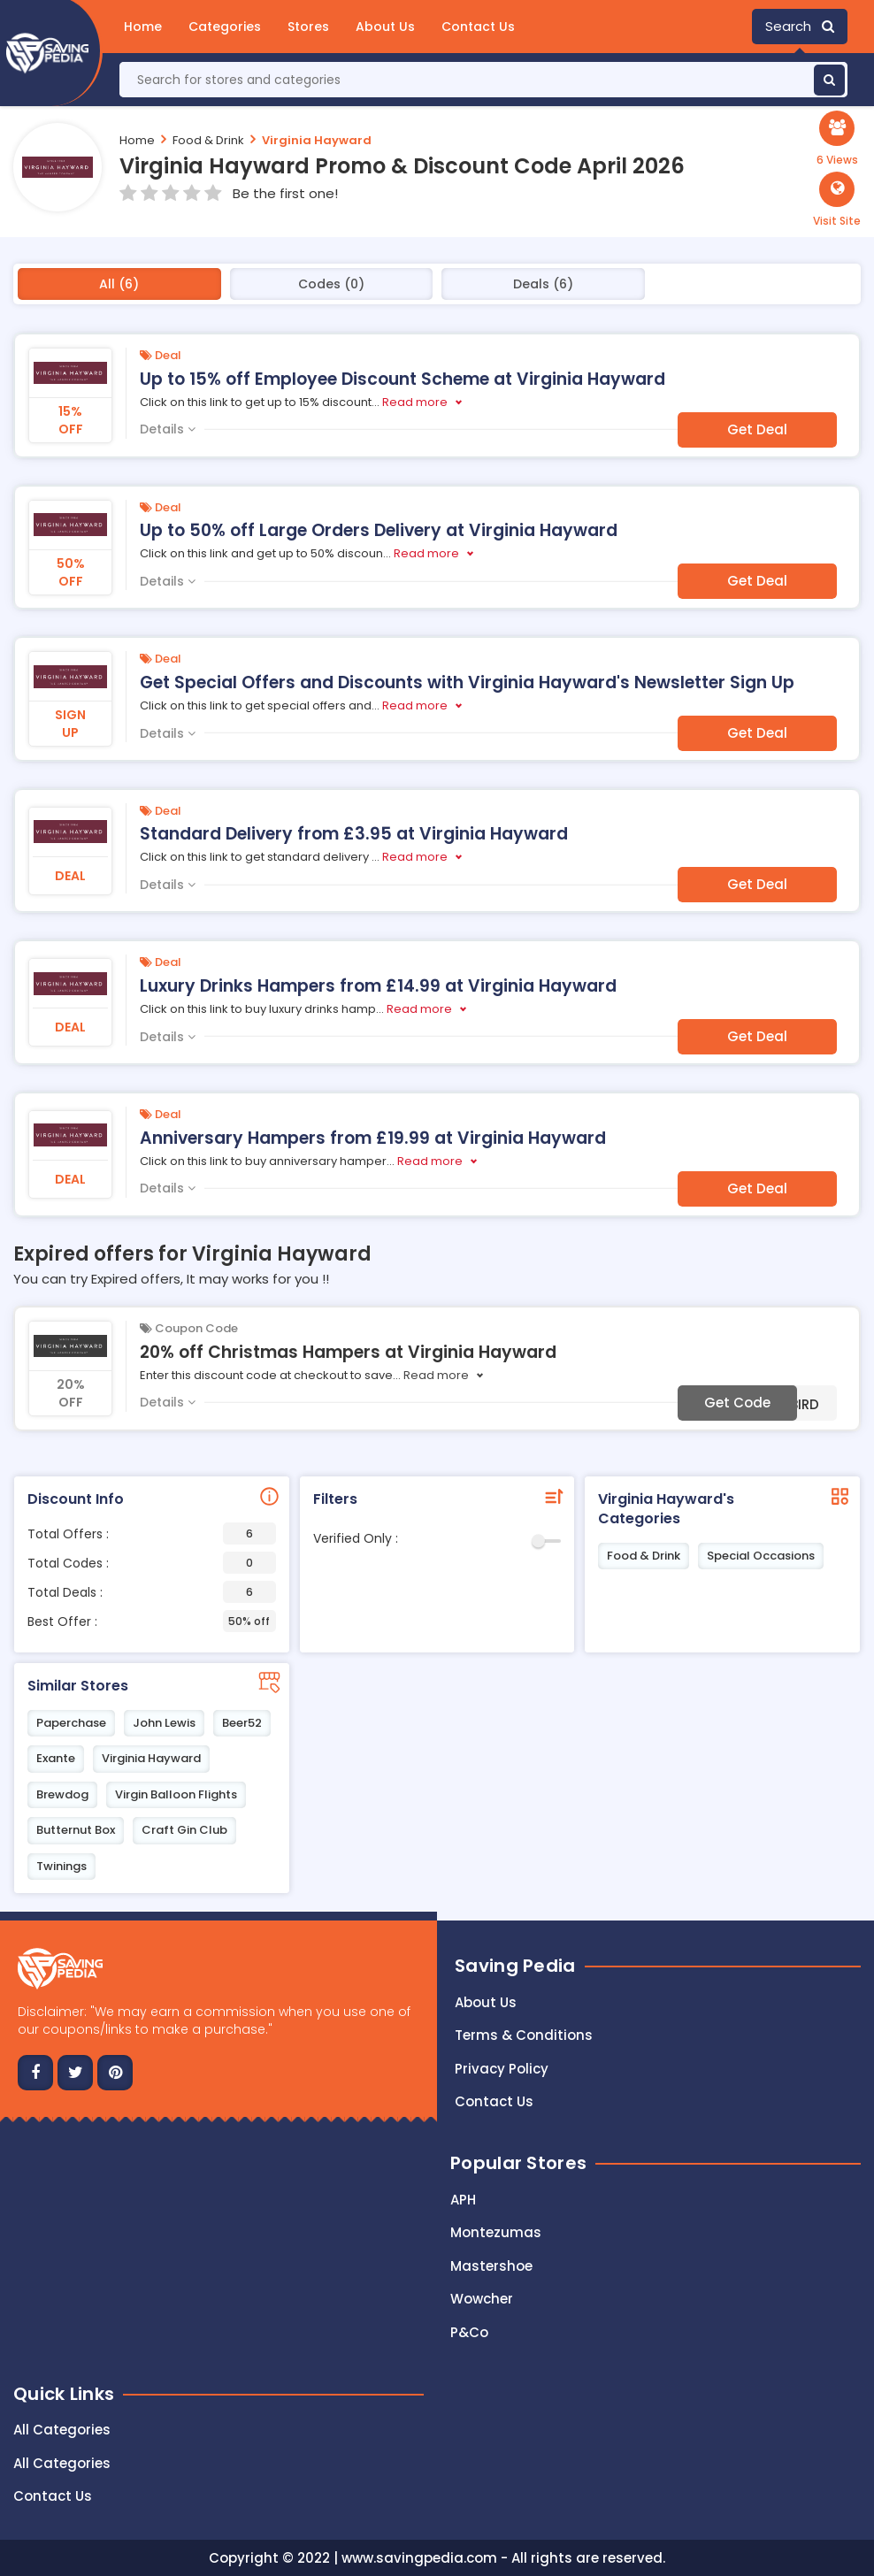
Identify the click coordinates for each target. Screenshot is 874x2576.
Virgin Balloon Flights (176, 1794)
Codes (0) (331, 284)
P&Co (469, 2332)
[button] (837, 200)
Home (143, 26)
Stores (308, 26)
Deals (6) (543, 284)
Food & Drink (208, 139)
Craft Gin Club (184, 1829)
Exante (55, 1758)
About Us (385, 26)
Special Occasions (761, 1555)
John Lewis (164, 1722)
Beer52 (242, 1722)
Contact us (494, 2101)
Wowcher (481, 2298)
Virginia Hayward (317, 139)
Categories (224, 26)
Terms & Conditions (524, 2035)
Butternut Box (75, 1829)
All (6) (119, 284)
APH (463, 2199)
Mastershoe (491, 2266)
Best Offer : (151, 1621)
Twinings (61, 1866)
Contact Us (478, 26)
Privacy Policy (501, 2068)
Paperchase (71, 1722)
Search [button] (799, 26)
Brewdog (62, 1794)
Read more (415, 402)
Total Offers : (151, 1533)
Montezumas (495, 2232)
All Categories (62, 2429)
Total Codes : (151, 1563)
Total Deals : (151, 1592)
